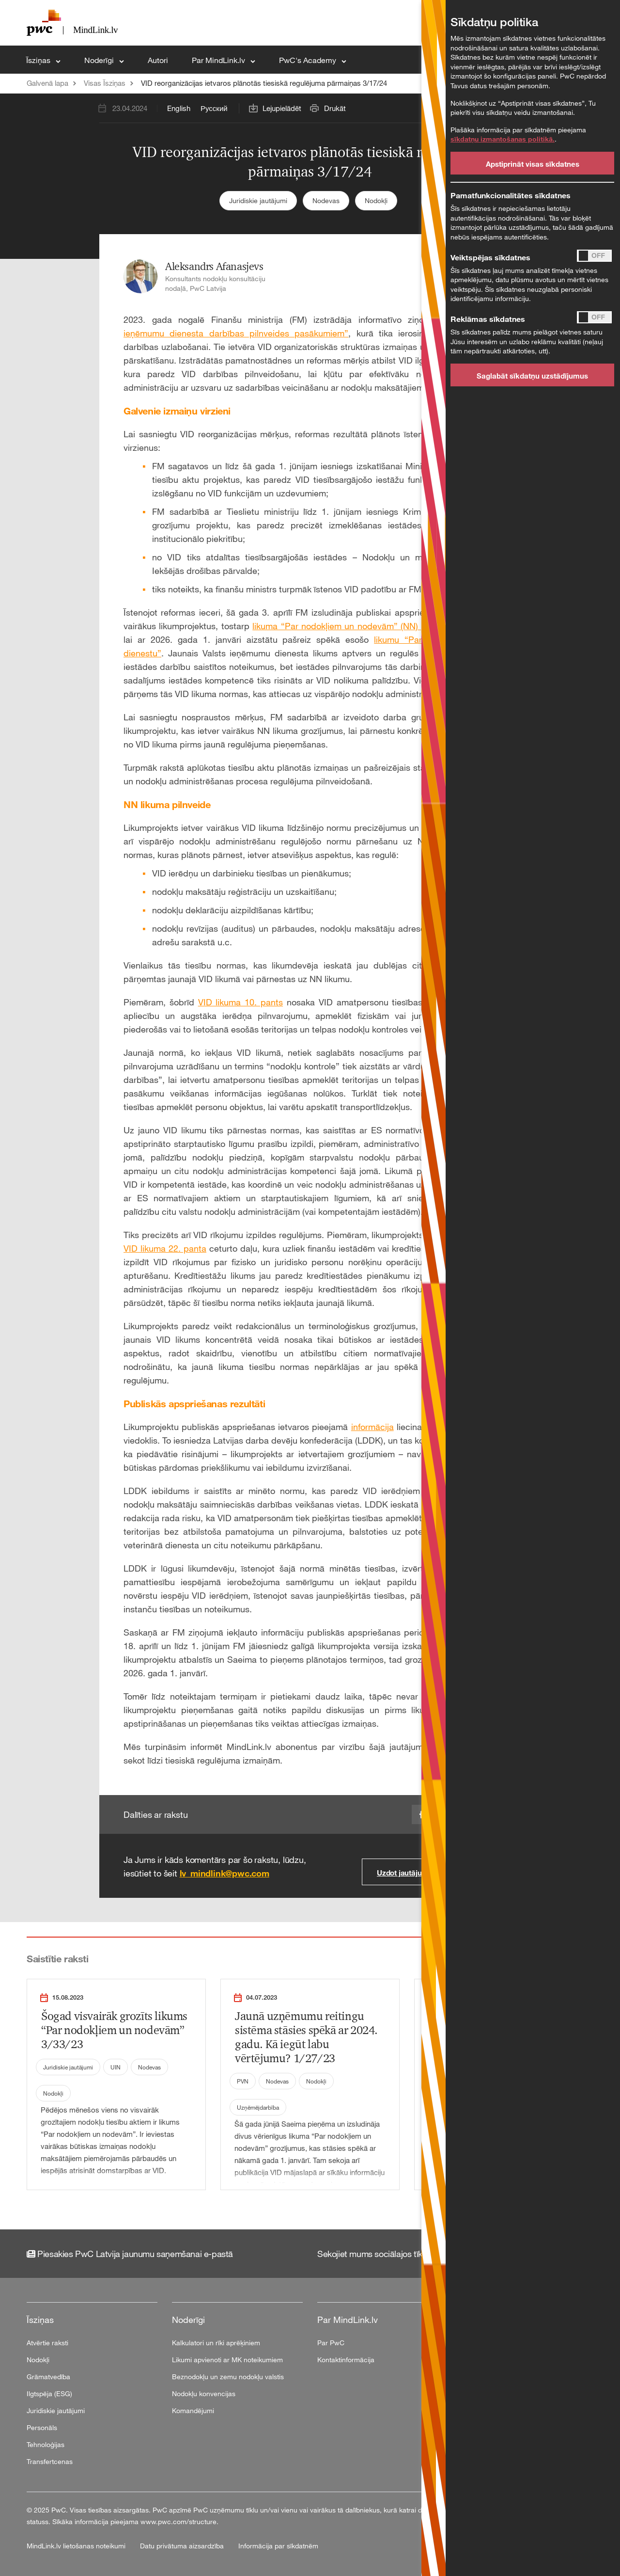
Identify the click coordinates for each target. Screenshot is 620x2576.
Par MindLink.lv (219, 60)
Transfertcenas (50, 2461)
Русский (214, 108)
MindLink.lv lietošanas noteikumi (77, 2546)
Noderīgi (100, 60)
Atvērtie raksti (47, 2342)
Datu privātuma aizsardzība (183, 2546)
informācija (372, 1426)
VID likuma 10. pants (240, 1002)
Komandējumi (193, 2410)
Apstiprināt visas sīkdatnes (532, 163)
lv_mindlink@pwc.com (224, 1873)
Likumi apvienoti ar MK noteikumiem (227, 2359)
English (178, 108)
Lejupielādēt (282, 108)
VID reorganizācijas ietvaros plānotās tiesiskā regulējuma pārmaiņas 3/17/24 (264, 83)
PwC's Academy (308, 60)
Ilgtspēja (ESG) (49, 2393)
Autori (158, 60)
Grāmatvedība (48, 2376)
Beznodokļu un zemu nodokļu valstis (228, 2376)
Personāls (42, 2427)
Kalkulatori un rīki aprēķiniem (216, 2342)
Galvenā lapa (47, 83)
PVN (242, 2081)
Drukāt (335, 108)
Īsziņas (39, 60)
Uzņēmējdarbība (258, 2107)
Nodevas (326, 200)
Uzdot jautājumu (405, 1872)
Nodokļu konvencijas (203, 2393)
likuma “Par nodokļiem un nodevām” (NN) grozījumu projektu (373, 625)
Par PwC (330, 2342)
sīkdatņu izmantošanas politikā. (502, 139)
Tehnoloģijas (45, 2444)
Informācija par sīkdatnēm (278, 2546)
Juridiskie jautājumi (258, 200)
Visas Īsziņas (104, 83)
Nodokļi (376, 200)
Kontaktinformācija (345, 2359)
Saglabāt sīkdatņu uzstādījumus (532, 375)
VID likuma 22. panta (165, 1248)
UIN (115, 2067)
